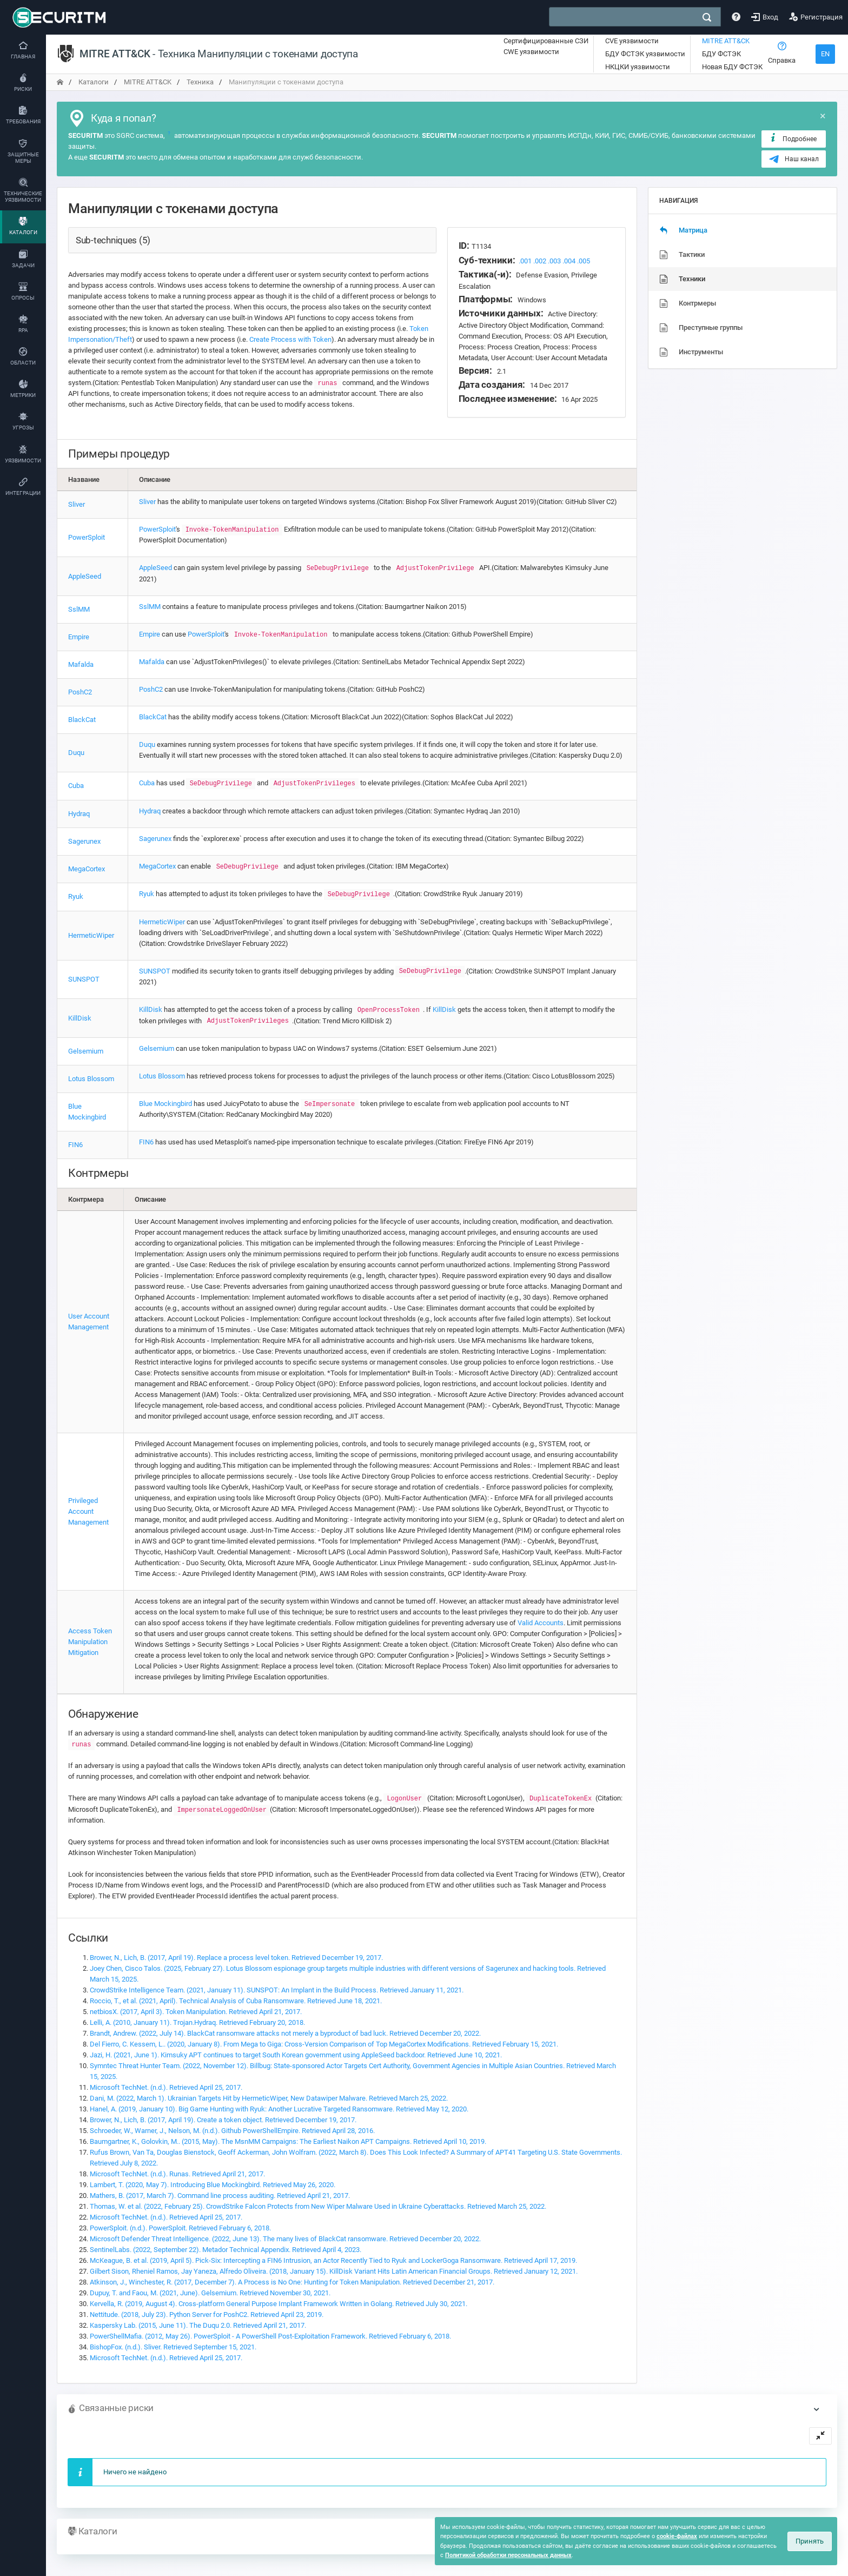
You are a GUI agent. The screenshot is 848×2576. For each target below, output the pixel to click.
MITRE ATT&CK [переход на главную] (147, 82)
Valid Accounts (541, 1623)
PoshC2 (80, 692)
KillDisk (79, 1018)
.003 (554, 261)
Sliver (76, 504)
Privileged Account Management (88, 1511)
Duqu (76, 753)
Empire (78, 637)
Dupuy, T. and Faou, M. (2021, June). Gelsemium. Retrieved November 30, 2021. (210, 2293)
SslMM (79, 609)
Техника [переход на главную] (200, 82)
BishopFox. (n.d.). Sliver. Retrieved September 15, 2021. (173, 2347)
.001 (525, 261)
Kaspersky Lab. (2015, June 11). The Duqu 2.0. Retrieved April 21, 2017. (198, 2325)
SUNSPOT (84, 979)
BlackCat (82, 720)
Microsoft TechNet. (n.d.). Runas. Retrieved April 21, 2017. (177, 2174)
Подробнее (793, 138)
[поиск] (706, 17)
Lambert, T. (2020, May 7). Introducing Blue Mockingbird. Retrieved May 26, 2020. (212, 2185)
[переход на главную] (60, 82)
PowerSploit (86, 537)
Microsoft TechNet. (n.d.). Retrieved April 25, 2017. (166, 2087)
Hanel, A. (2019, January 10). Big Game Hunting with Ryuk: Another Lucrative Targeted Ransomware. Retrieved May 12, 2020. (279, 2109)
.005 (583, 261)
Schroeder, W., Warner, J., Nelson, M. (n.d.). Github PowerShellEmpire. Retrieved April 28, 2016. (232, 2131)
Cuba (76, 786)
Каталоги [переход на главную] (93, 82)
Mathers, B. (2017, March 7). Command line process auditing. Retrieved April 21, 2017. (220, 2195)
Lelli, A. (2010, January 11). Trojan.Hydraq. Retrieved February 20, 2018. (197, 2022)
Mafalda (81, 664)
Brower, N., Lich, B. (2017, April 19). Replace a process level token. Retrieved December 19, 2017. (236, 1957)
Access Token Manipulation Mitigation (90, 1642)
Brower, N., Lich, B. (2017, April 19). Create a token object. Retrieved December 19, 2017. (223, 2120)
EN (825, 54)
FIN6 (75, 1145)
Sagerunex (84, 841)
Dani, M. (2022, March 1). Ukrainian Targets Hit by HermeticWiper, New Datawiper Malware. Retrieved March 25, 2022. (269, 2098)
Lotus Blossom (91, 1079)
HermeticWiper (91, 935)
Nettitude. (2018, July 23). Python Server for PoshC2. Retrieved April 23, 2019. (206, 2314)
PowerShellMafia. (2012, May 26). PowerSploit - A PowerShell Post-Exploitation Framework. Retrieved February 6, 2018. (270, 2336)
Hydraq (79, 814)
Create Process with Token (290, 339)
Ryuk (75, 896)
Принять (810, 2541)
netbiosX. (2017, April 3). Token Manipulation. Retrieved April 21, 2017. (196, 2012)
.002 (539, 261)
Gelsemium (85, 1051)
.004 (568, 261)
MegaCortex (86, 869)
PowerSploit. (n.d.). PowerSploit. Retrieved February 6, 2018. (180, 2228)
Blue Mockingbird (165, 1104)
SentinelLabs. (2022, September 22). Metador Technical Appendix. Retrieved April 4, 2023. (225, 2250)
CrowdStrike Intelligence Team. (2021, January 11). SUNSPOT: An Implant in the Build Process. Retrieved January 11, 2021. (276, 1990)
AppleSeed (84, 576)
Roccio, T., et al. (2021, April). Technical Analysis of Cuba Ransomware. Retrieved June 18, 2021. (236, 2001)
